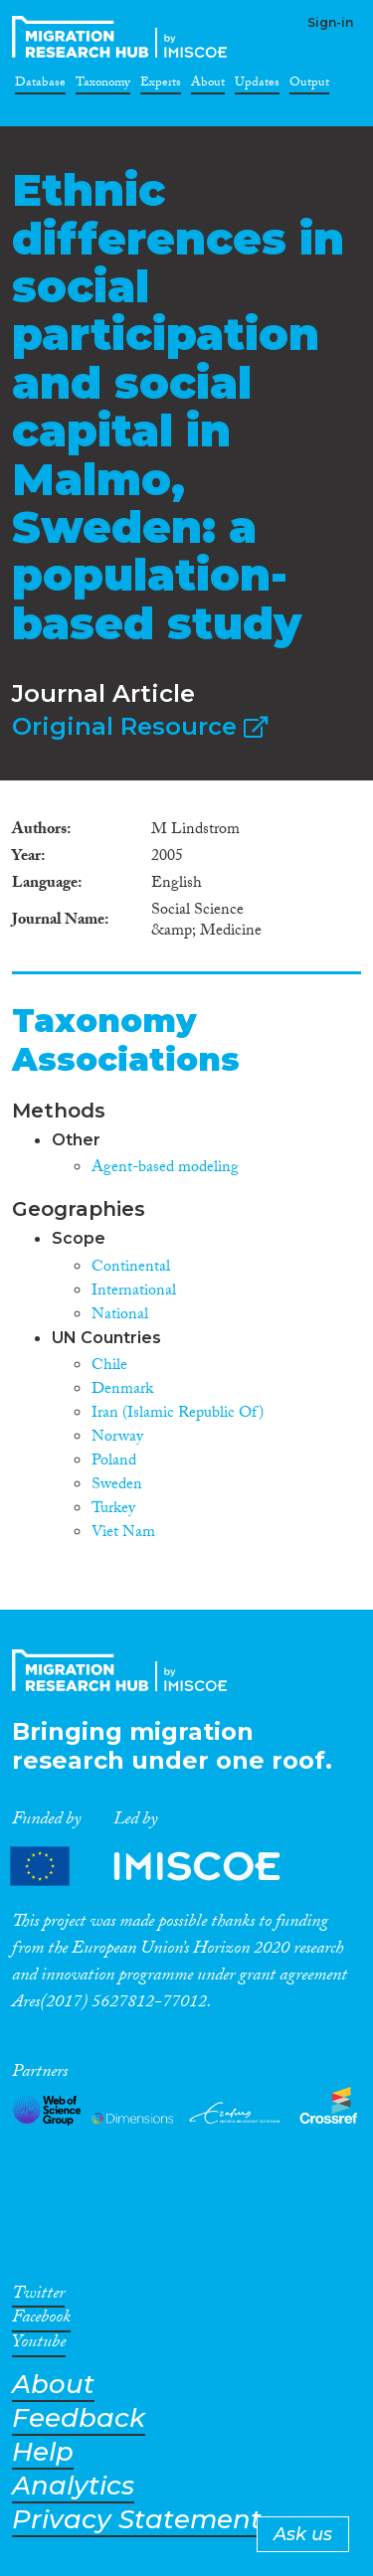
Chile (109, 1366)
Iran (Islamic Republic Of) (178, 1414)
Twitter (38, 2297)
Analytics (73, 2486)
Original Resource (140, 726)
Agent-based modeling (165, 1168)
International (134, 1292)
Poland (114, 1462)
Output (309, 85)
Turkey (113, 1509)
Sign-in (330, 22)
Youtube (39, 2345)
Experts (160, 85)
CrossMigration (123, 37)
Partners (162, 1866)
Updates (257, 85)
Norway (117, 1438)
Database (40, 85)
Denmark (122, 1390)
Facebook (41, 2320)
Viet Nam (123, 1533)
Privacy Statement (137, 2519)
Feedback (78, 2418)
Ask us (303, 2534)
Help (43, 2452)
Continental (131, 1268)
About (208, 85)
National (120, 1315)
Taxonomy (103, 85)
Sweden (117, 1485)
